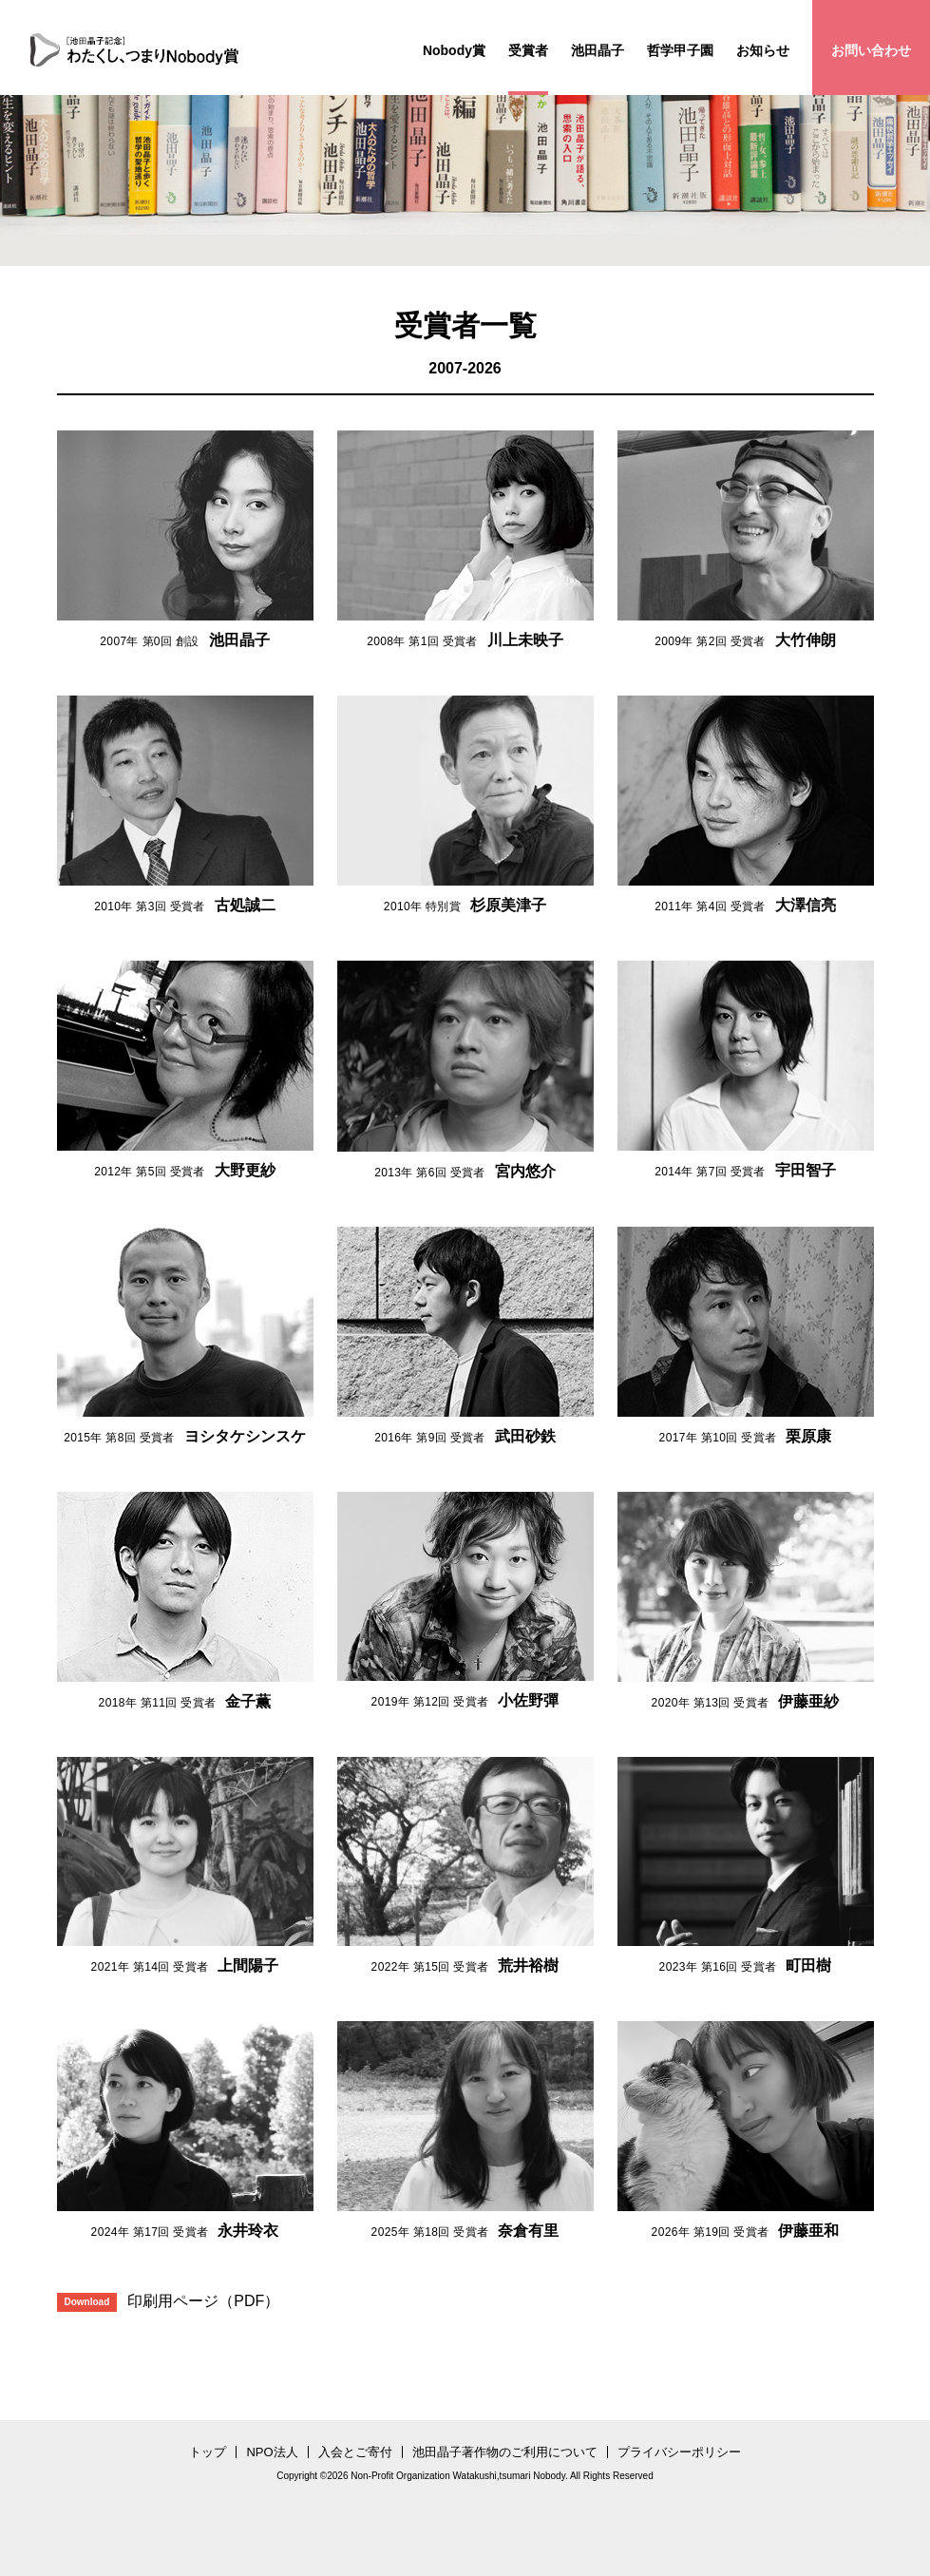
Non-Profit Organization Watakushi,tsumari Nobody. (459, 2476)
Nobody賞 (454, 50)
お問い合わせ (871, 50)
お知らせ (762, 50)
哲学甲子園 (680, 50)
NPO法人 (271, 2452)
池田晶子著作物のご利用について (505, 2452)
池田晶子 (597, 50)
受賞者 (528, 50)
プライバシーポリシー (679, 2452)
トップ (207, 2452)
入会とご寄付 (355, 2452)
